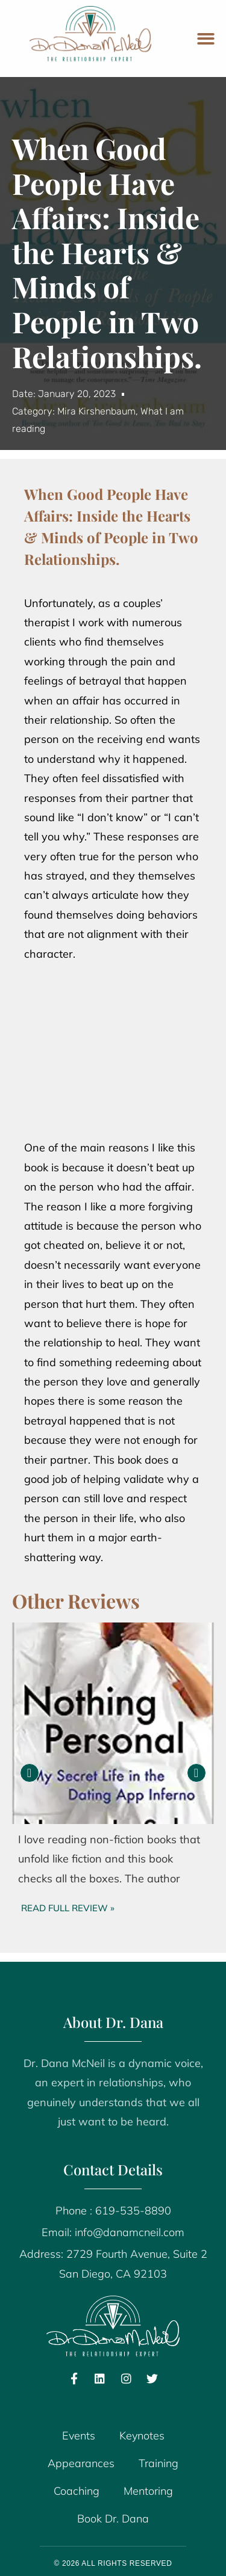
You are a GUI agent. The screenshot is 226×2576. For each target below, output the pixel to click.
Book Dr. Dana (113, 2518)
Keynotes (142, 2435)
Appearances (81, 2463)
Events (78, 2435)
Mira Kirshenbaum (96, 411)
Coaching (76, 2491)
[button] (206, 39)
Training (158, 2463)
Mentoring (148, 2491)
